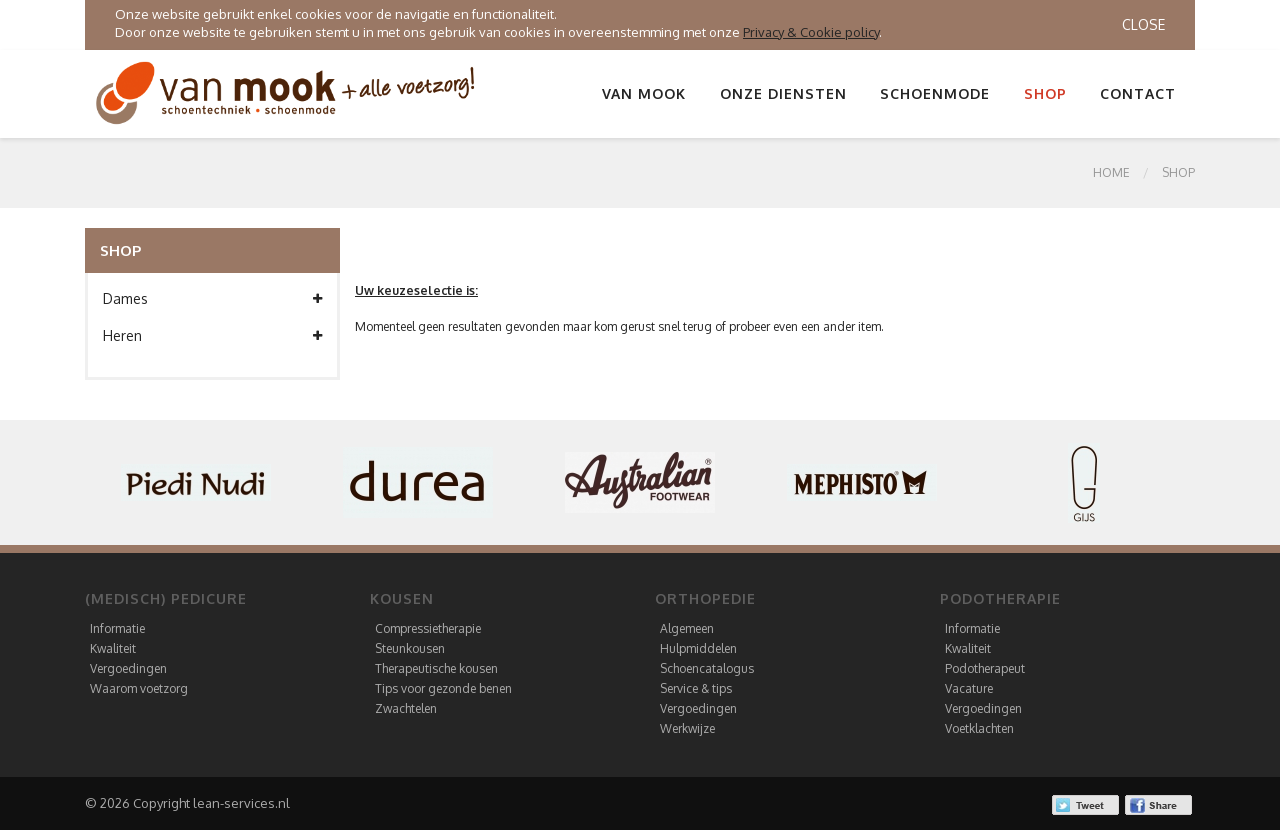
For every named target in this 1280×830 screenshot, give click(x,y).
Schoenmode (935, 93)
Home (1111, 172)
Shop (1045, 93)
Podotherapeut (985, 668)
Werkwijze (687, 728)
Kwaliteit (113, 648)
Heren (212, 336)
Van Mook (644, 93)
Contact (1138, 93)
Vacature (969, 688)
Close (1143, 24)
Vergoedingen (128, 668)
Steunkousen (410, 648)
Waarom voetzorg (139, 688)
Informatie (117, 628)
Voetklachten (979, 728)
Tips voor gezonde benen (443, 688)
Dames (212, 299)
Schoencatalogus (707, 668)
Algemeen (687, 628)
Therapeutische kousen (436, 668)
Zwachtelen (406, 708)
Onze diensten (783, 93)
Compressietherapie (428, 628)
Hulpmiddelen (698, 648)
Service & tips (696, 688)
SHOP (1178, 172)
